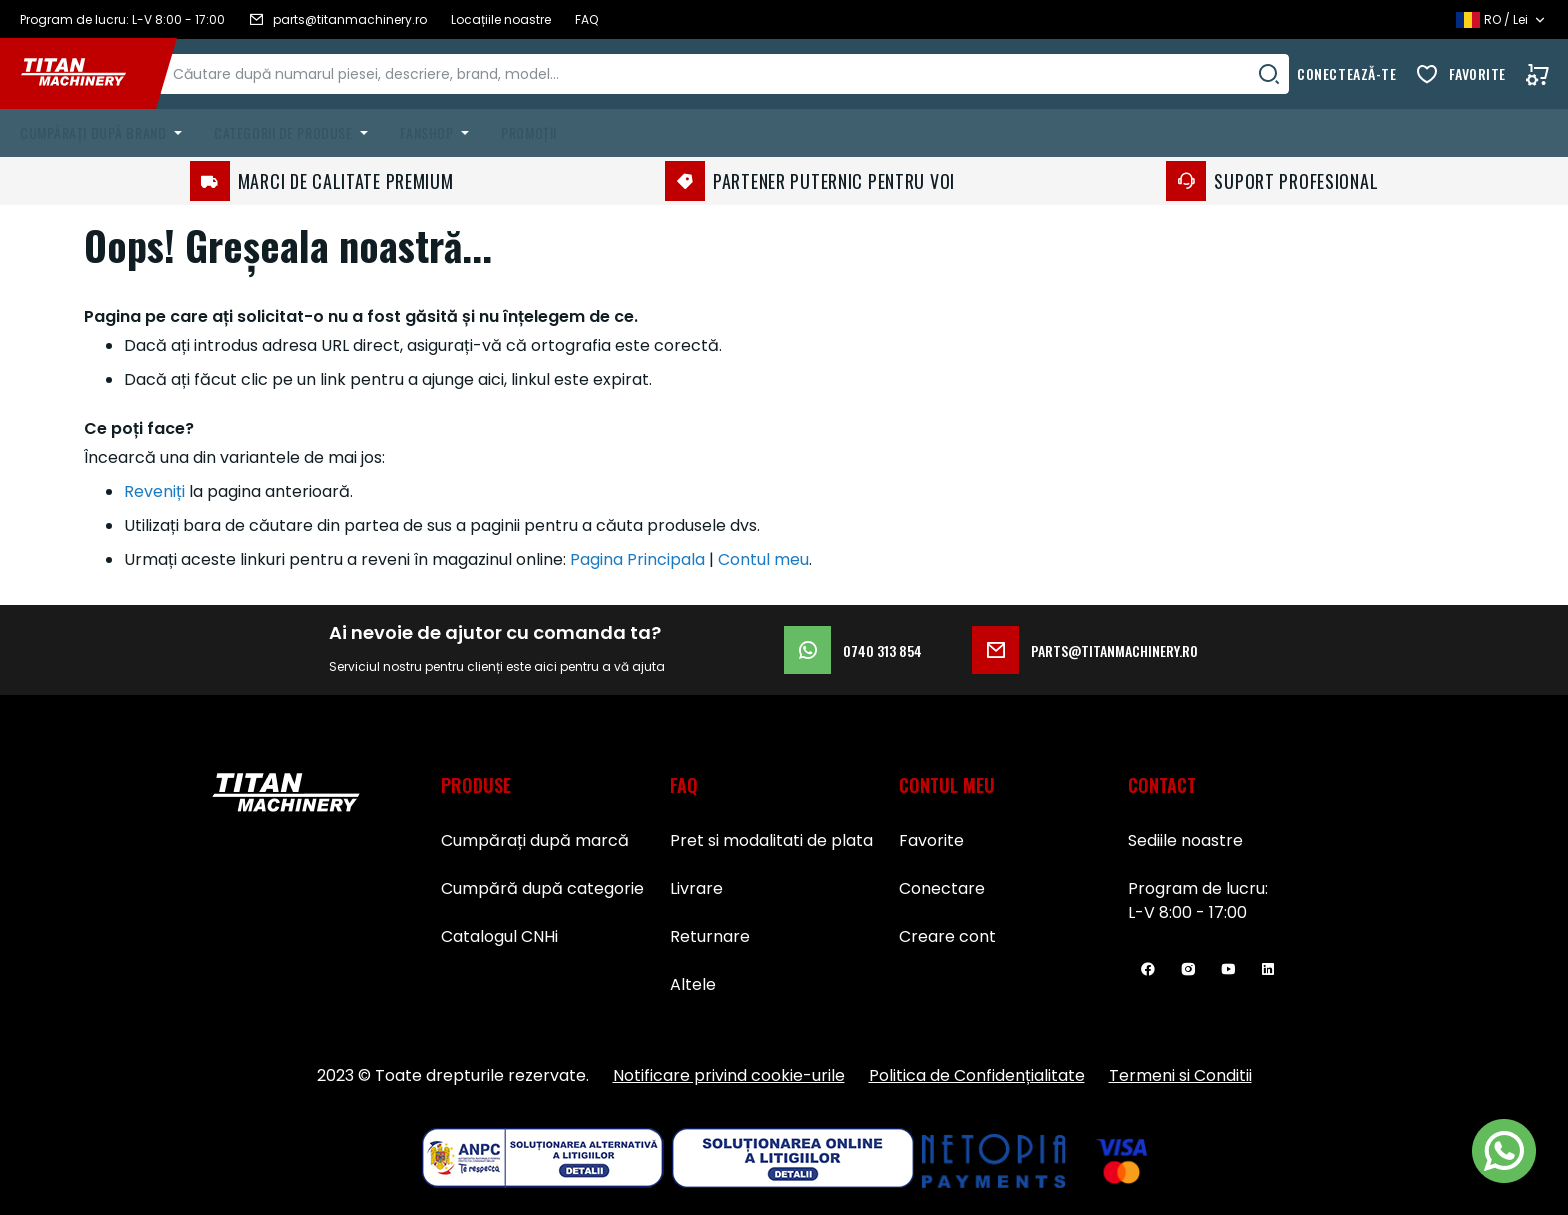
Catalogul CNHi (499, 936)
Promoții (528, 132)
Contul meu (763, 559)
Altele (693, 984)
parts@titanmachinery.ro (1085, 650)
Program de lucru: (1198, 888)
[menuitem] (105, 133)
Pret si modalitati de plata (771, 840)
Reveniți (154, 491)
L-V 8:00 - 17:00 (1187, 912)
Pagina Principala (637, 559)
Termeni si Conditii (1180, 1075)
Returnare (710, 936)
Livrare (696, 888)
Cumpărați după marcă (535, 840)
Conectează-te (1346, 73)
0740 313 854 (853, 650)
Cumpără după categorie (542, 888)
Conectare (942, 888)
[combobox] (745, 74)
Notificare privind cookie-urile (729, 1075)
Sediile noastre (1185, 840)
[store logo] (88, 74)
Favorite (1477, 73)
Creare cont (947, 936)
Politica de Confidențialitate (977, 1075)
